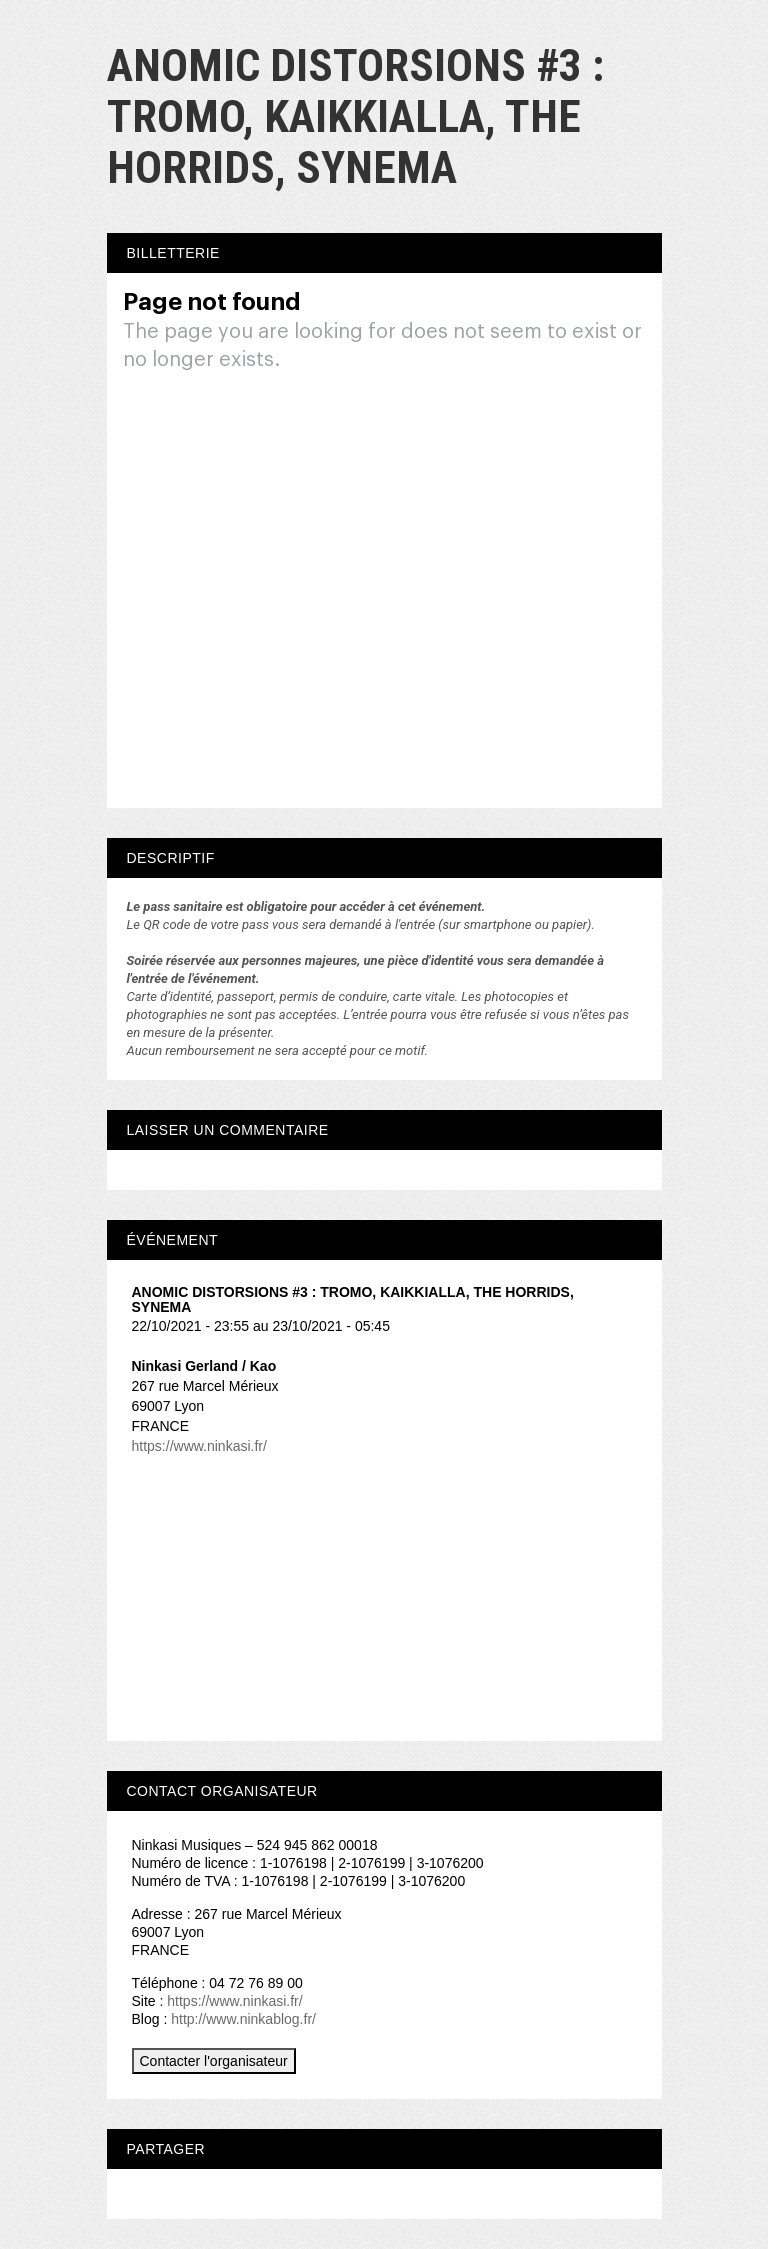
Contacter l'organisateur (214, 2061)
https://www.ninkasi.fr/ (199, 1446)
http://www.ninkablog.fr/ (243, 2019)
